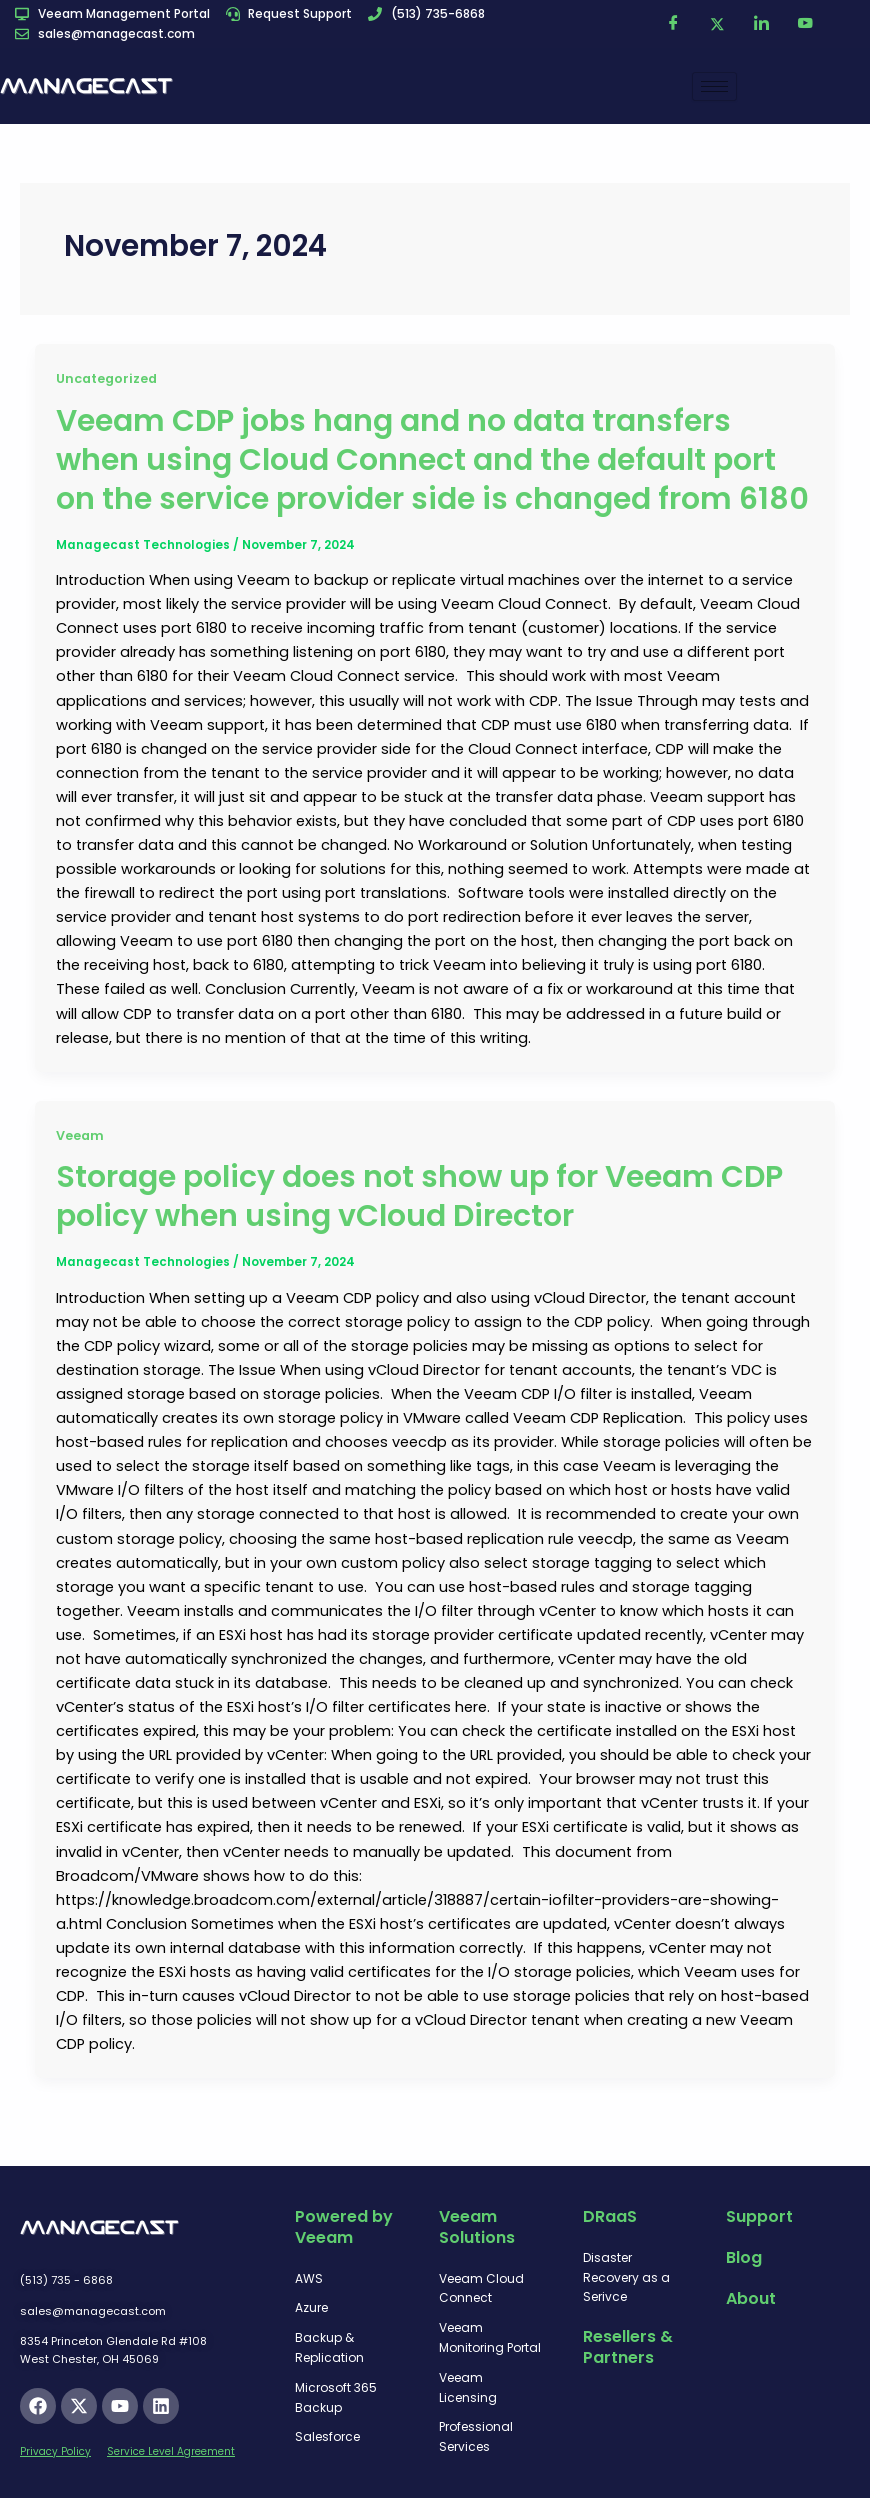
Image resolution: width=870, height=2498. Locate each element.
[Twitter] (718, 24)
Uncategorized (106, 378)
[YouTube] (806, 24)
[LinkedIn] (762, 24)
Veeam (80, 1135)
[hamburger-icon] (714, 86)
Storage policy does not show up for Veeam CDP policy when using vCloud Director (419, 1196)
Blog (744, 2257)
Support (759, 2216)
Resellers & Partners (628, 2347)
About (751, 2298)
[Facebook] (674, 24)
